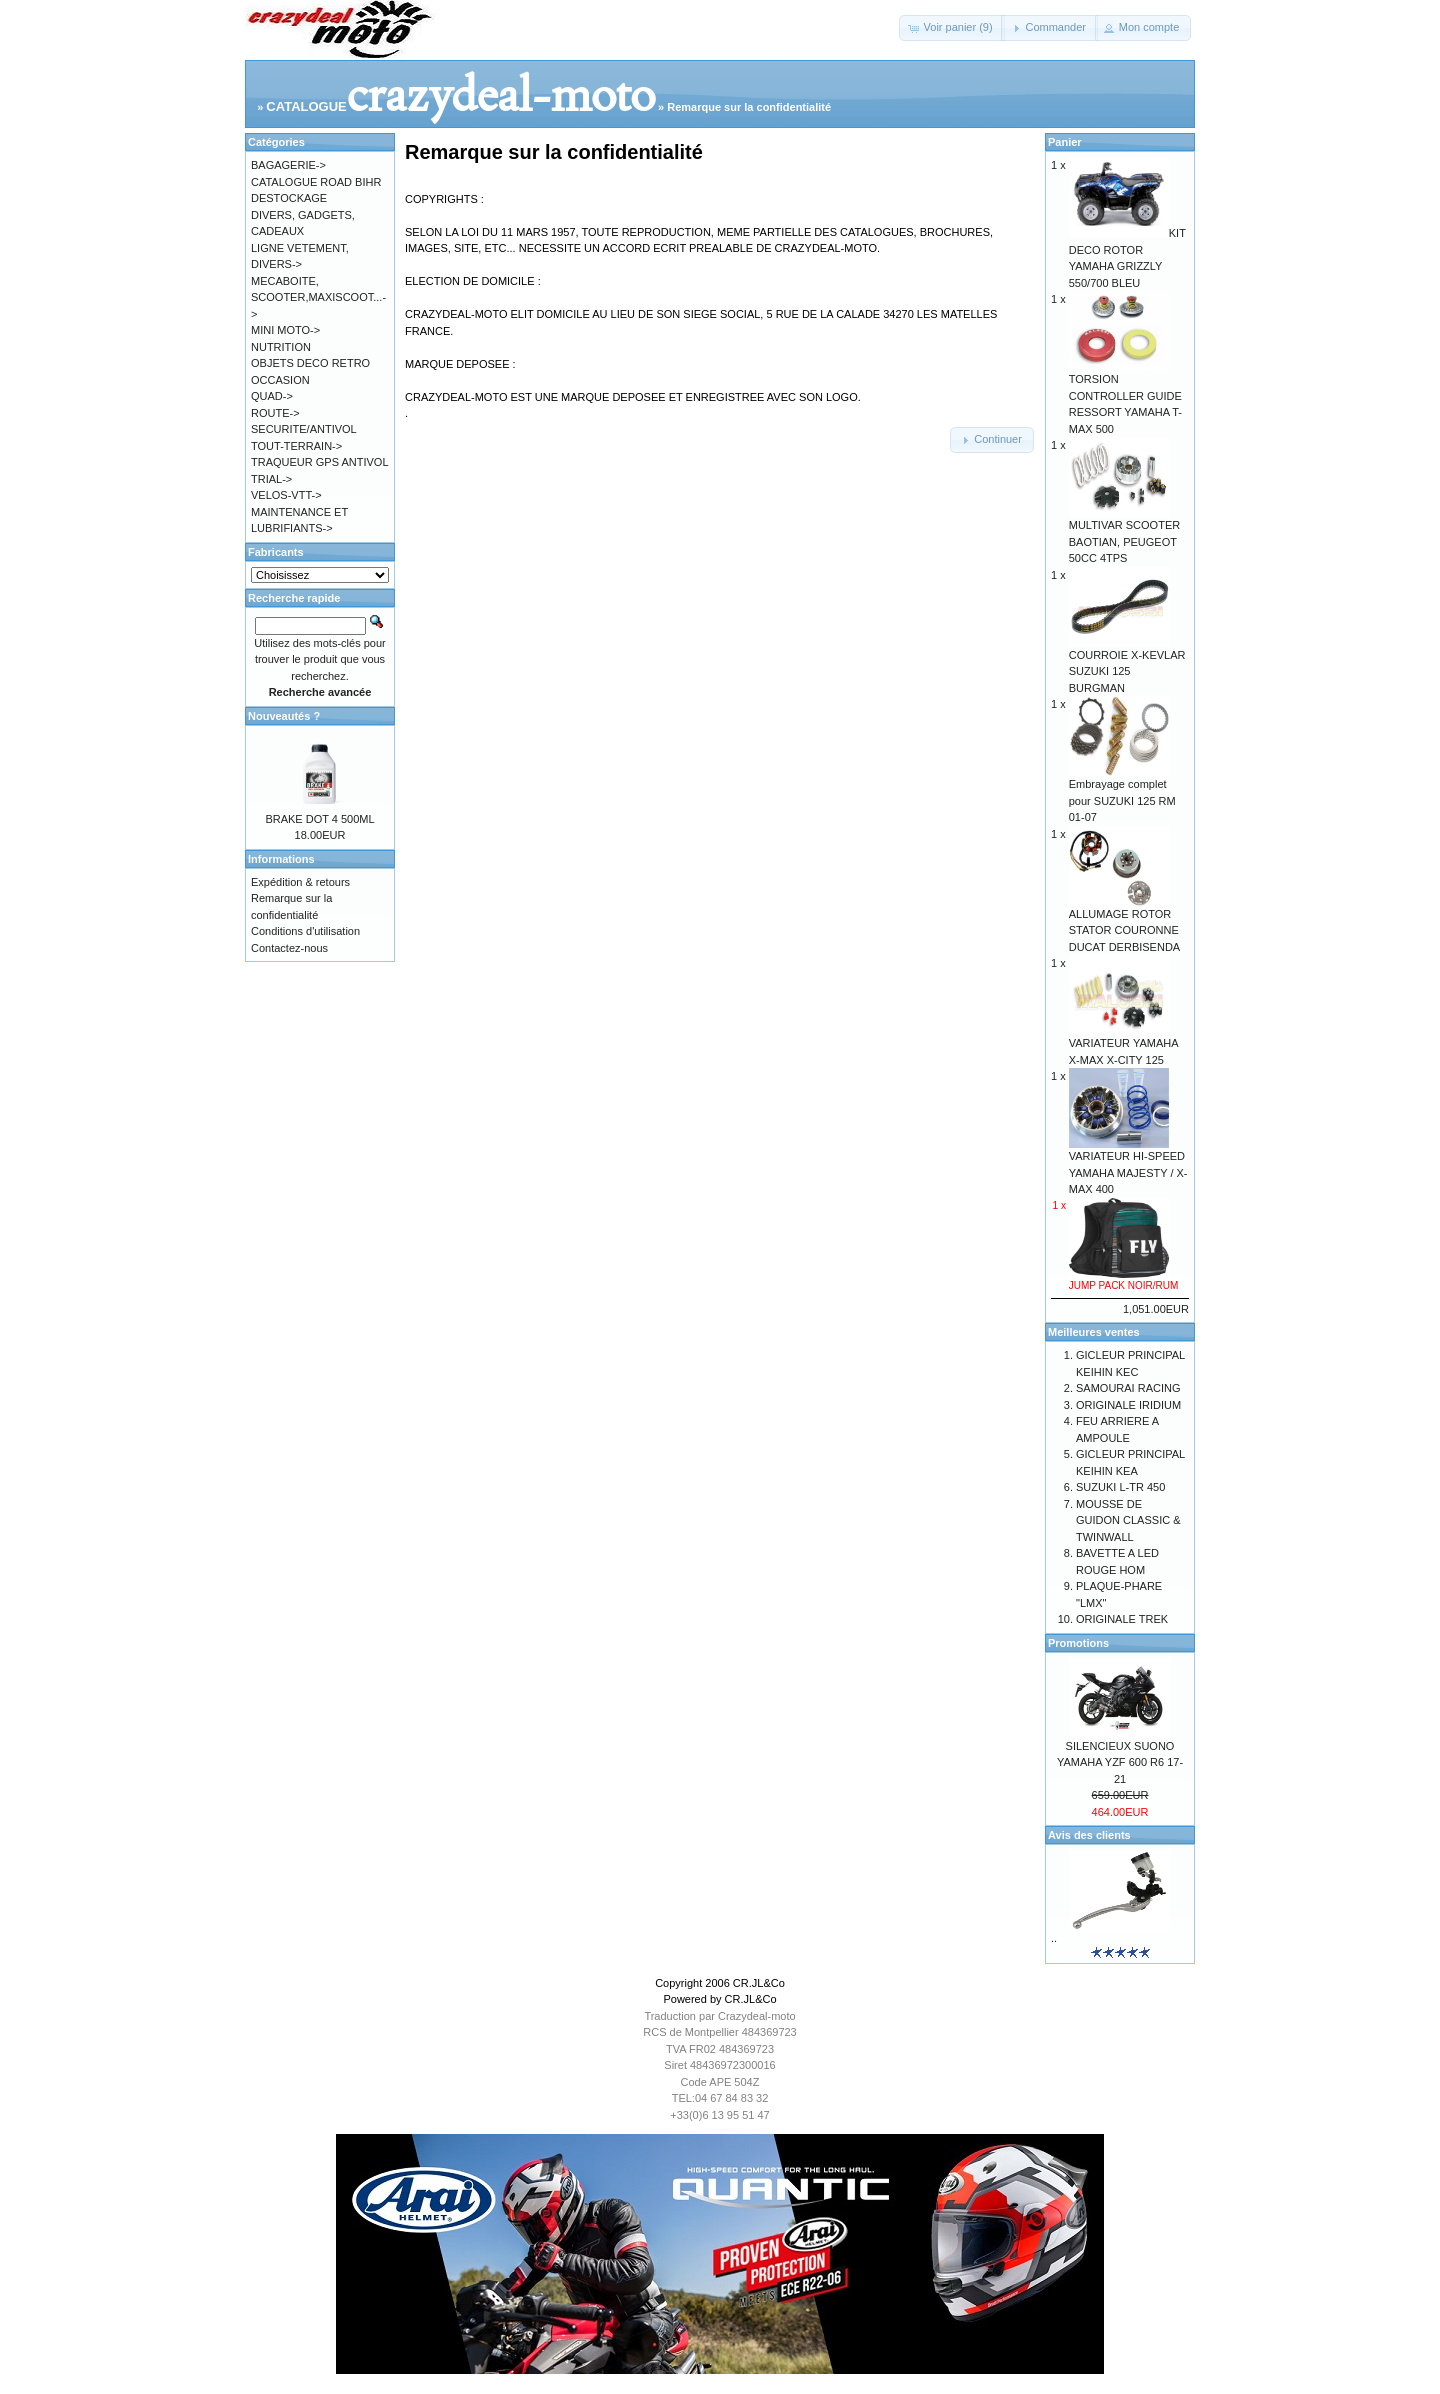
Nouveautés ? (284, 716)
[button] (951, 28)
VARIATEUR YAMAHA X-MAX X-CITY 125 (1123, 1045)
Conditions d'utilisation (305, 931)
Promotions (1078, 1643)
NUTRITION (281, 347)
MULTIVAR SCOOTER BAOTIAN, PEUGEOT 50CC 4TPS (1124, 535)
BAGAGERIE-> (288, 165)
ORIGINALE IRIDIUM (1128, 1405)
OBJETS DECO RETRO (310, 363)
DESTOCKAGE (289, 198)
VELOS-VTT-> (286, 495)
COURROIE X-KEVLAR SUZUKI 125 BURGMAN (1127, 665)
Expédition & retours (300, 882)
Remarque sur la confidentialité (749, 107)
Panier (1065, 142)
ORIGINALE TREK (1122, 1619)
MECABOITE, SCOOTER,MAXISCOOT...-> (318, 297)
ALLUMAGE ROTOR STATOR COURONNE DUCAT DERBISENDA (1124, 924)
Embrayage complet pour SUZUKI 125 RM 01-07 (1122, 794)
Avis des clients (1089, 1835)
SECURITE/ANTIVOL (304, 429)
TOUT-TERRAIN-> (296, 446)
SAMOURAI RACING (1128, 1388)
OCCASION (280, 380)
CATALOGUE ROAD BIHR (316, 182)
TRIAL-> (271, 479)
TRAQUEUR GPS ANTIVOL (320, 462)
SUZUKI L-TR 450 (1120, 1487)
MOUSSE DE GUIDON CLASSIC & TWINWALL (1128, 1520)
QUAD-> (272, 396)
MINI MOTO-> (285, 330)
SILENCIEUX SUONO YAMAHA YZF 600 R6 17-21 (1120, 1762)
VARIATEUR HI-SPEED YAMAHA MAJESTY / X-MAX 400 (1128, 1166)
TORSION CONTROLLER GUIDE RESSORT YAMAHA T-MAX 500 (1125, 398)
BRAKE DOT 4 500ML (319, 819)
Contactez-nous (289, 948)
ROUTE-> (275, 413)
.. (1054, 1938)
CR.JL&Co (759, 1983)
